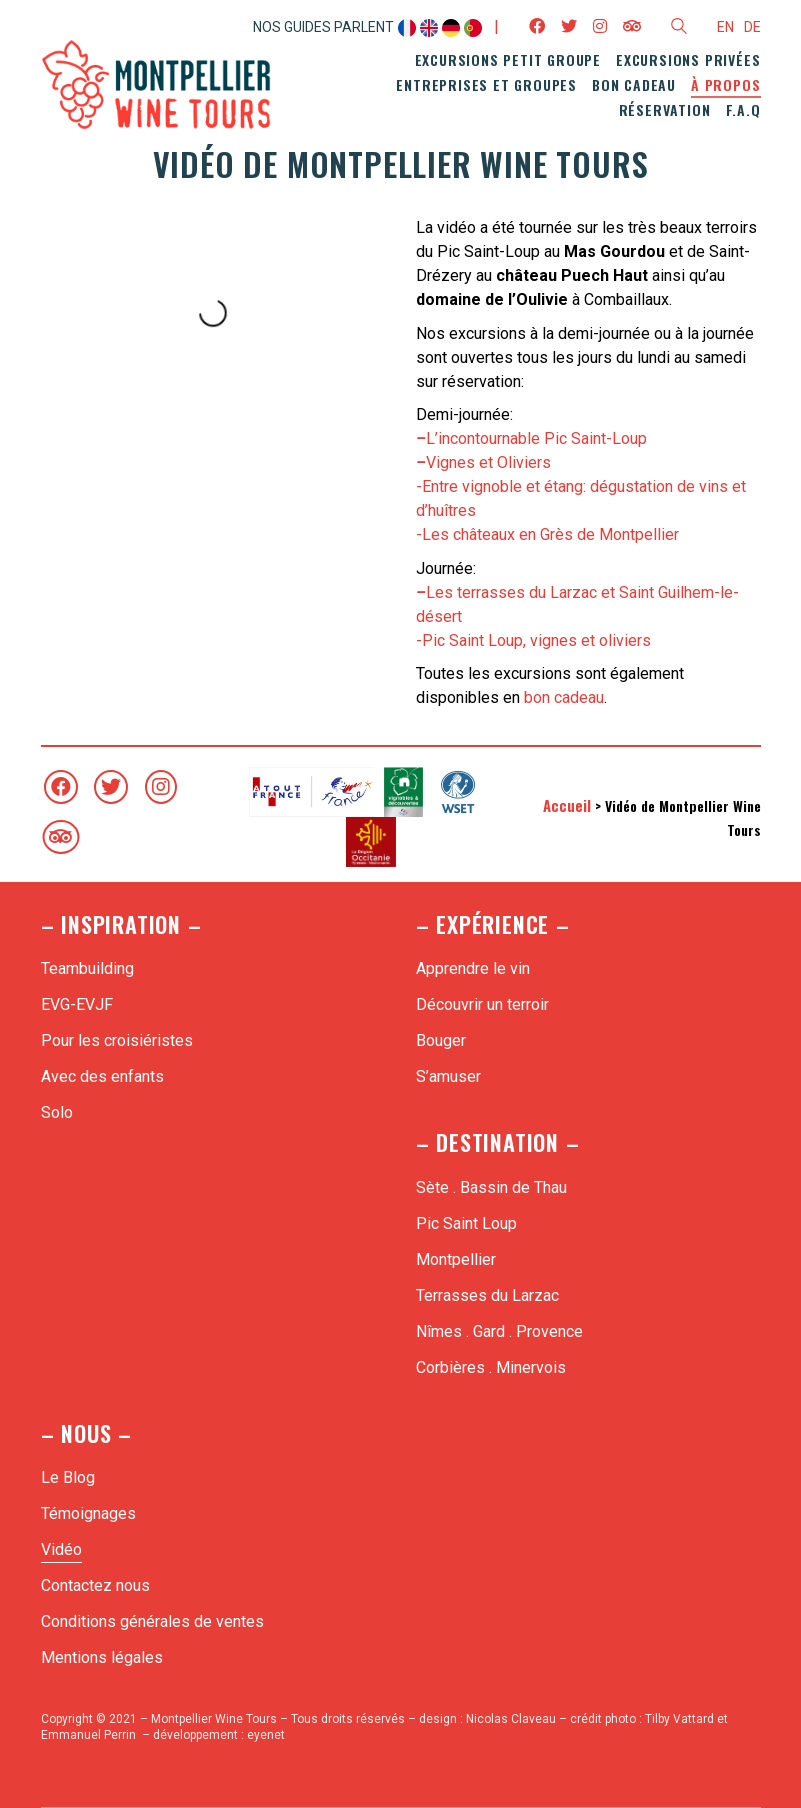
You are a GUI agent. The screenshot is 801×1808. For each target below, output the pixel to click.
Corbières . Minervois (491, 1367)
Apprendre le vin (473, 968)
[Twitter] (111, 787)
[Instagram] (161, 787)
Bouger (441, 1040)
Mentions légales (102, 1657)
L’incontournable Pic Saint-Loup (531, 438)
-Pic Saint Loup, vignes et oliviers (533, 640)
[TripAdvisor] (61, 837)
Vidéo (61, 1549)
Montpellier (456, 1259)
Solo (57, 1112)
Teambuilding (87, 968)
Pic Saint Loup (466, 1223)
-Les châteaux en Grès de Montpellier (547, 534)
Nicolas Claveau (511, 1719)
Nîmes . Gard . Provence (499, 1331)
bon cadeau (564, 697)
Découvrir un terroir (482, 1004)
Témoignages (88, 1513)
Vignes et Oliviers (483, 462)
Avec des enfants (102, 1076)
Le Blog (68, 1477)
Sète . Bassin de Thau (491, 1187)
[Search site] (679, 29)
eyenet (266, 1735)
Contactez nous (95, 1585)
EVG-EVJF (77, 1004)
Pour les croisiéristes (117, 1040)
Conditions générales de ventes (152, 1621)
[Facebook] (61, 787)
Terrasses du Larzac (487, 1295)
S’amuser (448, 1076)
